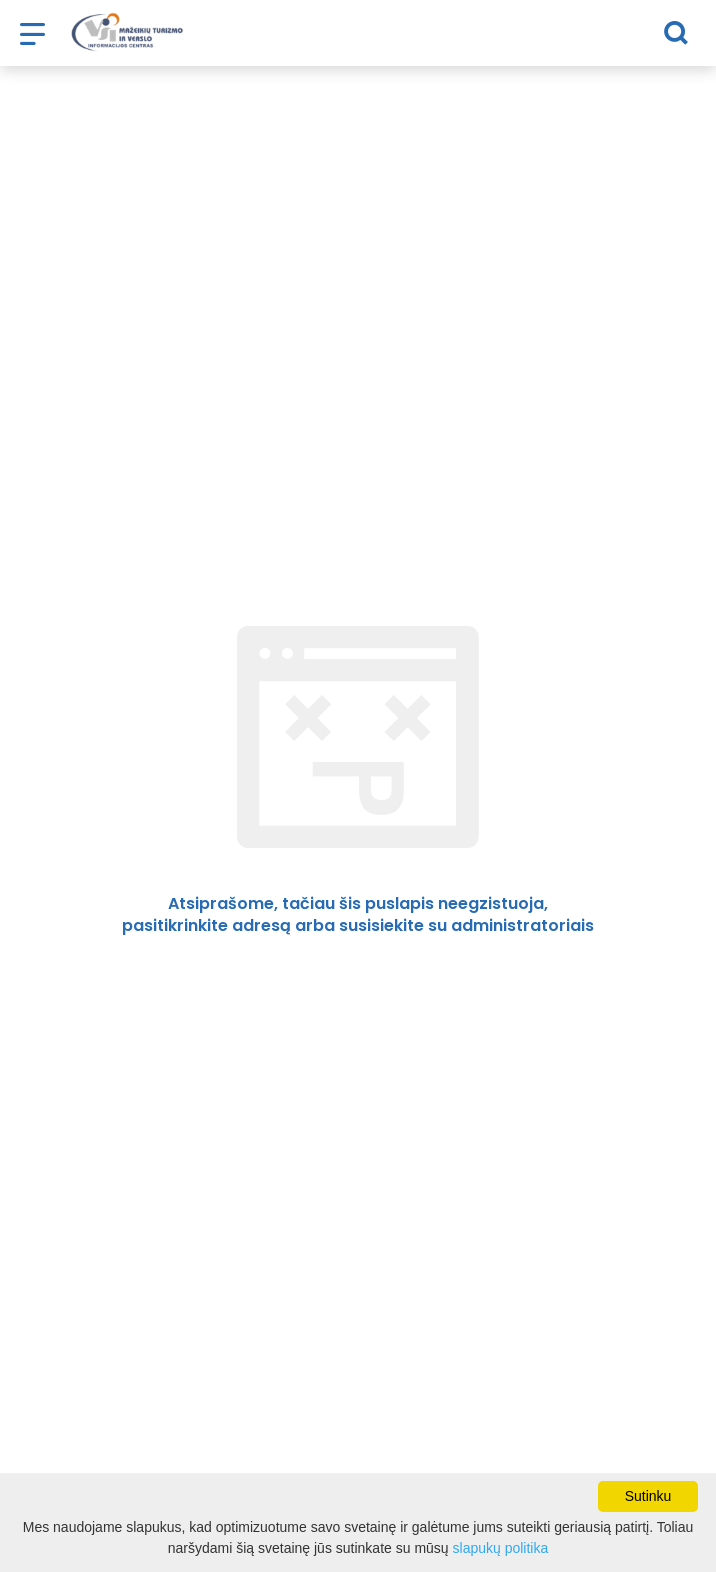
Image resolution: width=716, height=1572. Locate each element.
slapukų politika (501, 1548)
